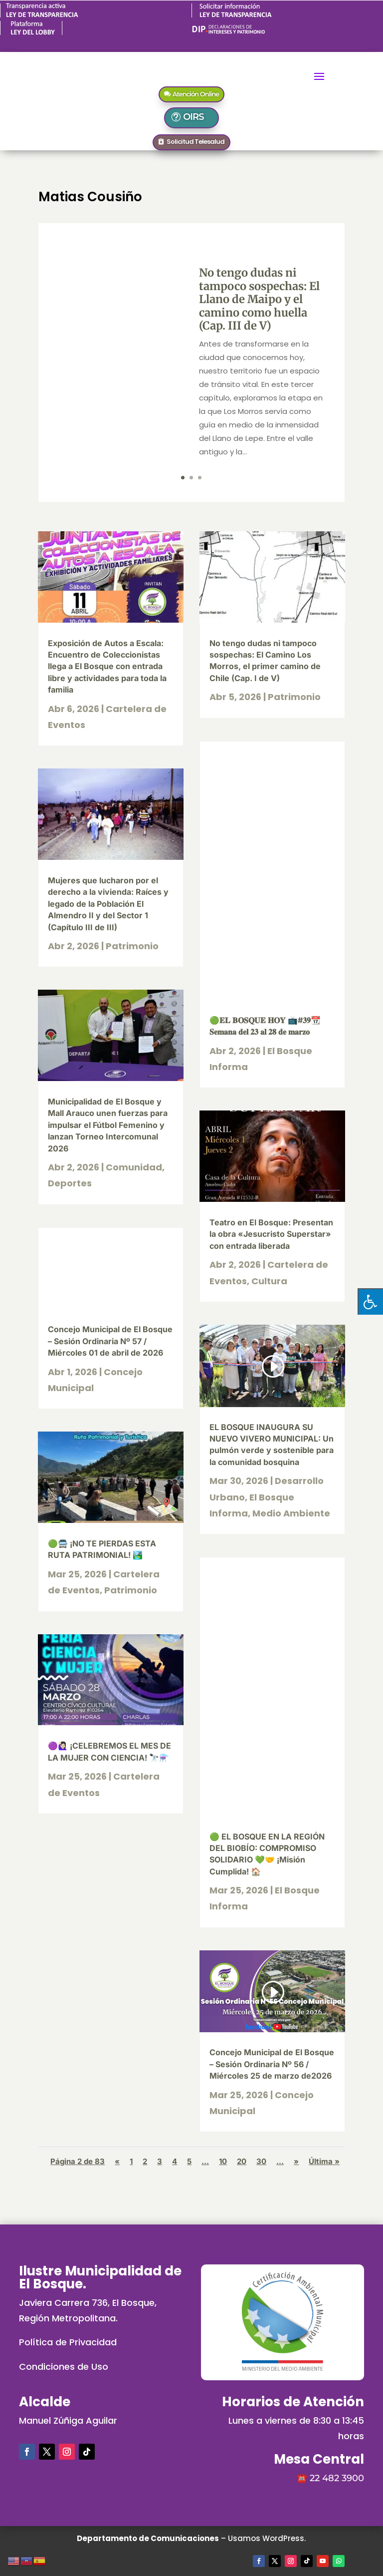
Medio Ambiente (291, 1513)
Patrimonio (132, 946)
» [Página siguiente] (296, 2161)
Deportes (70, 1183)
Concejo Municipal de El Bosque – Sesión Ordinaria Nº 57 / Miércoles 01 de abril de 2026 (110, 1341)
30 (261, 2161)
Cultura (269, 1281)
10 (223, 2161)
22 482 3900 (337, 2478)
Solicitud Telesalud (195, 141)
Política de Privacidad (68, 2342)
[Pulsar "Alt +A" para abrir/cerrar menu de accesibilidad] (370, 1301)
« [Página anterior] (117, 2161)
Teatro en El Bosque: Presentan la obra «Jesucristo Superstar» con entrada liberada (271, 1234)
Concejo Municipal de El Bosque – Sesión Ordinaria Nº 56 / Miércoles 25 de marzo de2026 (271, 2064)
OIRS (197, 116)
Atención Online (196, 94)
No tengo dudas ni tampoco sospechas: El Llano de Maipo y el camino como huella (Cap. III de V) (259, 299)
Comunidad (134, 1167)
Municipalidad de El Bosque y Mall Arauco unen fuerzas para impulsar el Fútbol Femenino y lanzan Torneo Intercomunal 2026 (108, 1125)
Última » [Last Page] (324, 2161)
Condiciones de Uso (63, 2366)
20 (241, 2161)
